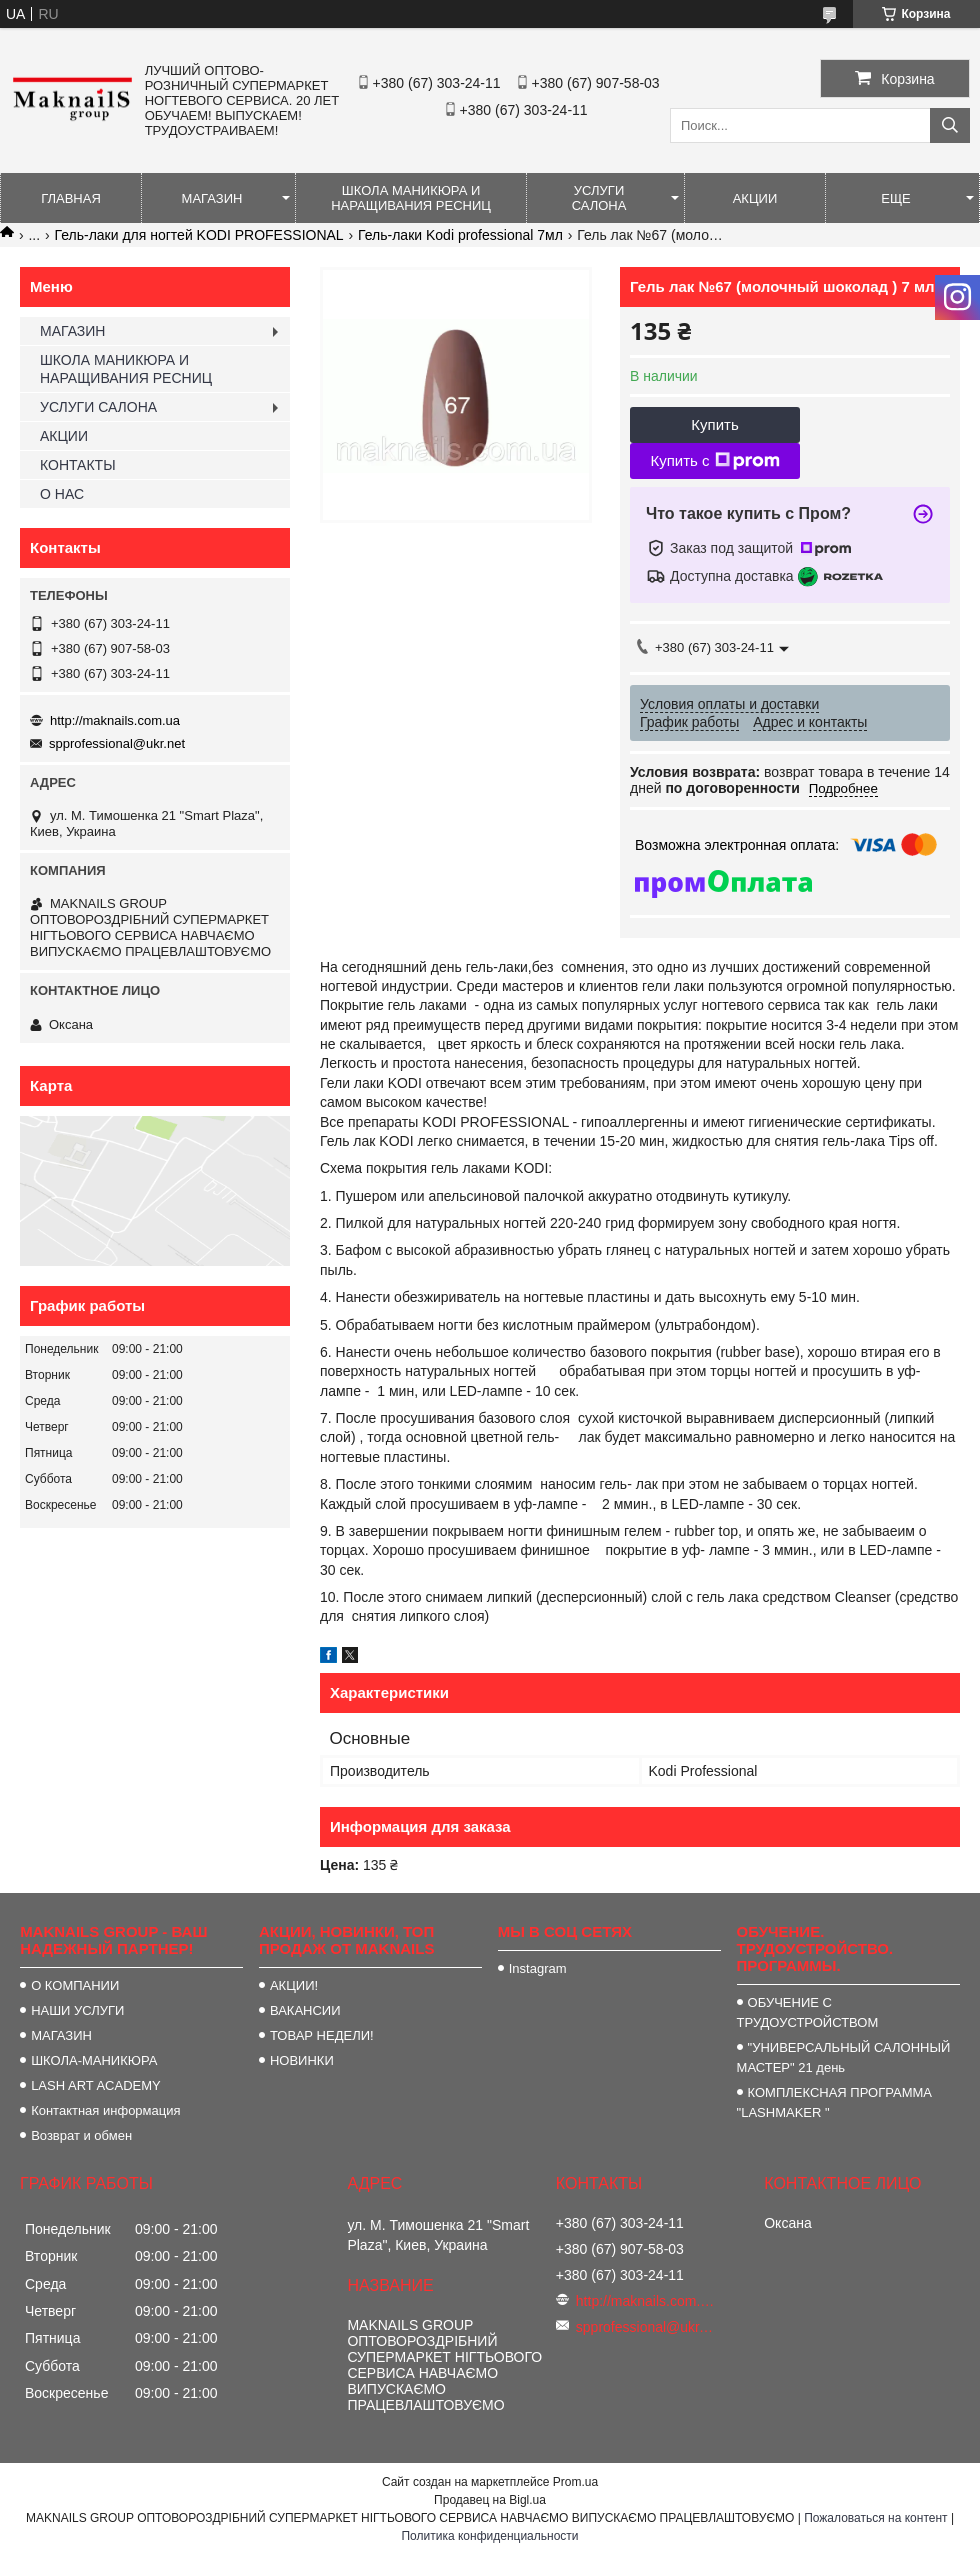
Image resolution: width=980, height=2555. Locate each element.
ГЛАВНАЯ (71, 198)
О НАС (62, 494)
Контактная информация (105, 2110)
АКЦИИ (755, 198)
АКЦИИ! (294, 1985)
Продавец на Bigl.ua (490, 2500)
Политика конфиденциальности (489, 2536)
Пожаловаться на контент (875, 2518)
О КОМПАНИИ (75, 1985)
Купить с (714, 461)
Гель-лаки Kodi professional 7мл (460, 235)
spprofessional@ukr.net (117, 743)
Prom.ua (575, 2482)
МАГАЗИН (212, 198)
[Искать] (950, 125)
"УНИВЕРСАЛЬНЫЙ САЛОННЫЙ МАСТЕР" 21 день (844, 2057)
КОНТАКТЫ (78, 465)
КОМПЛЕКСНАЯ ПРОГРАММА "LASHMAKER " (834, 2102)
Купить (714, 424)
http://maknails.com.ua (115, 720)
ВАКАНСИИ (305, 2010)
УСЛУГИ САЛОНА (599, 198)
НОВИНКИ (302, 2060)
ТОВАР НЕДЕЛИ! (322, 2035)
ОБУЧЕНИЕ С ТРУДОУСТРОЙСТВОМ (808, 2012)
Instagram (538, 1968)
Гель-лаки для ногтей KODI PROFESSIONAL (199, 235)
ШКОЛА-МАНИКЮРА (94, 2060)
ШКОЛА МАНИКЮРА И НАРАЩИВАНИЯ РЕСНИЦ (411, 198)
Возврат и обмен (81, 2135)
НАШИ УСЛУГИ (77, 2010)
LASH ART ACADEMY (96, 2085)
